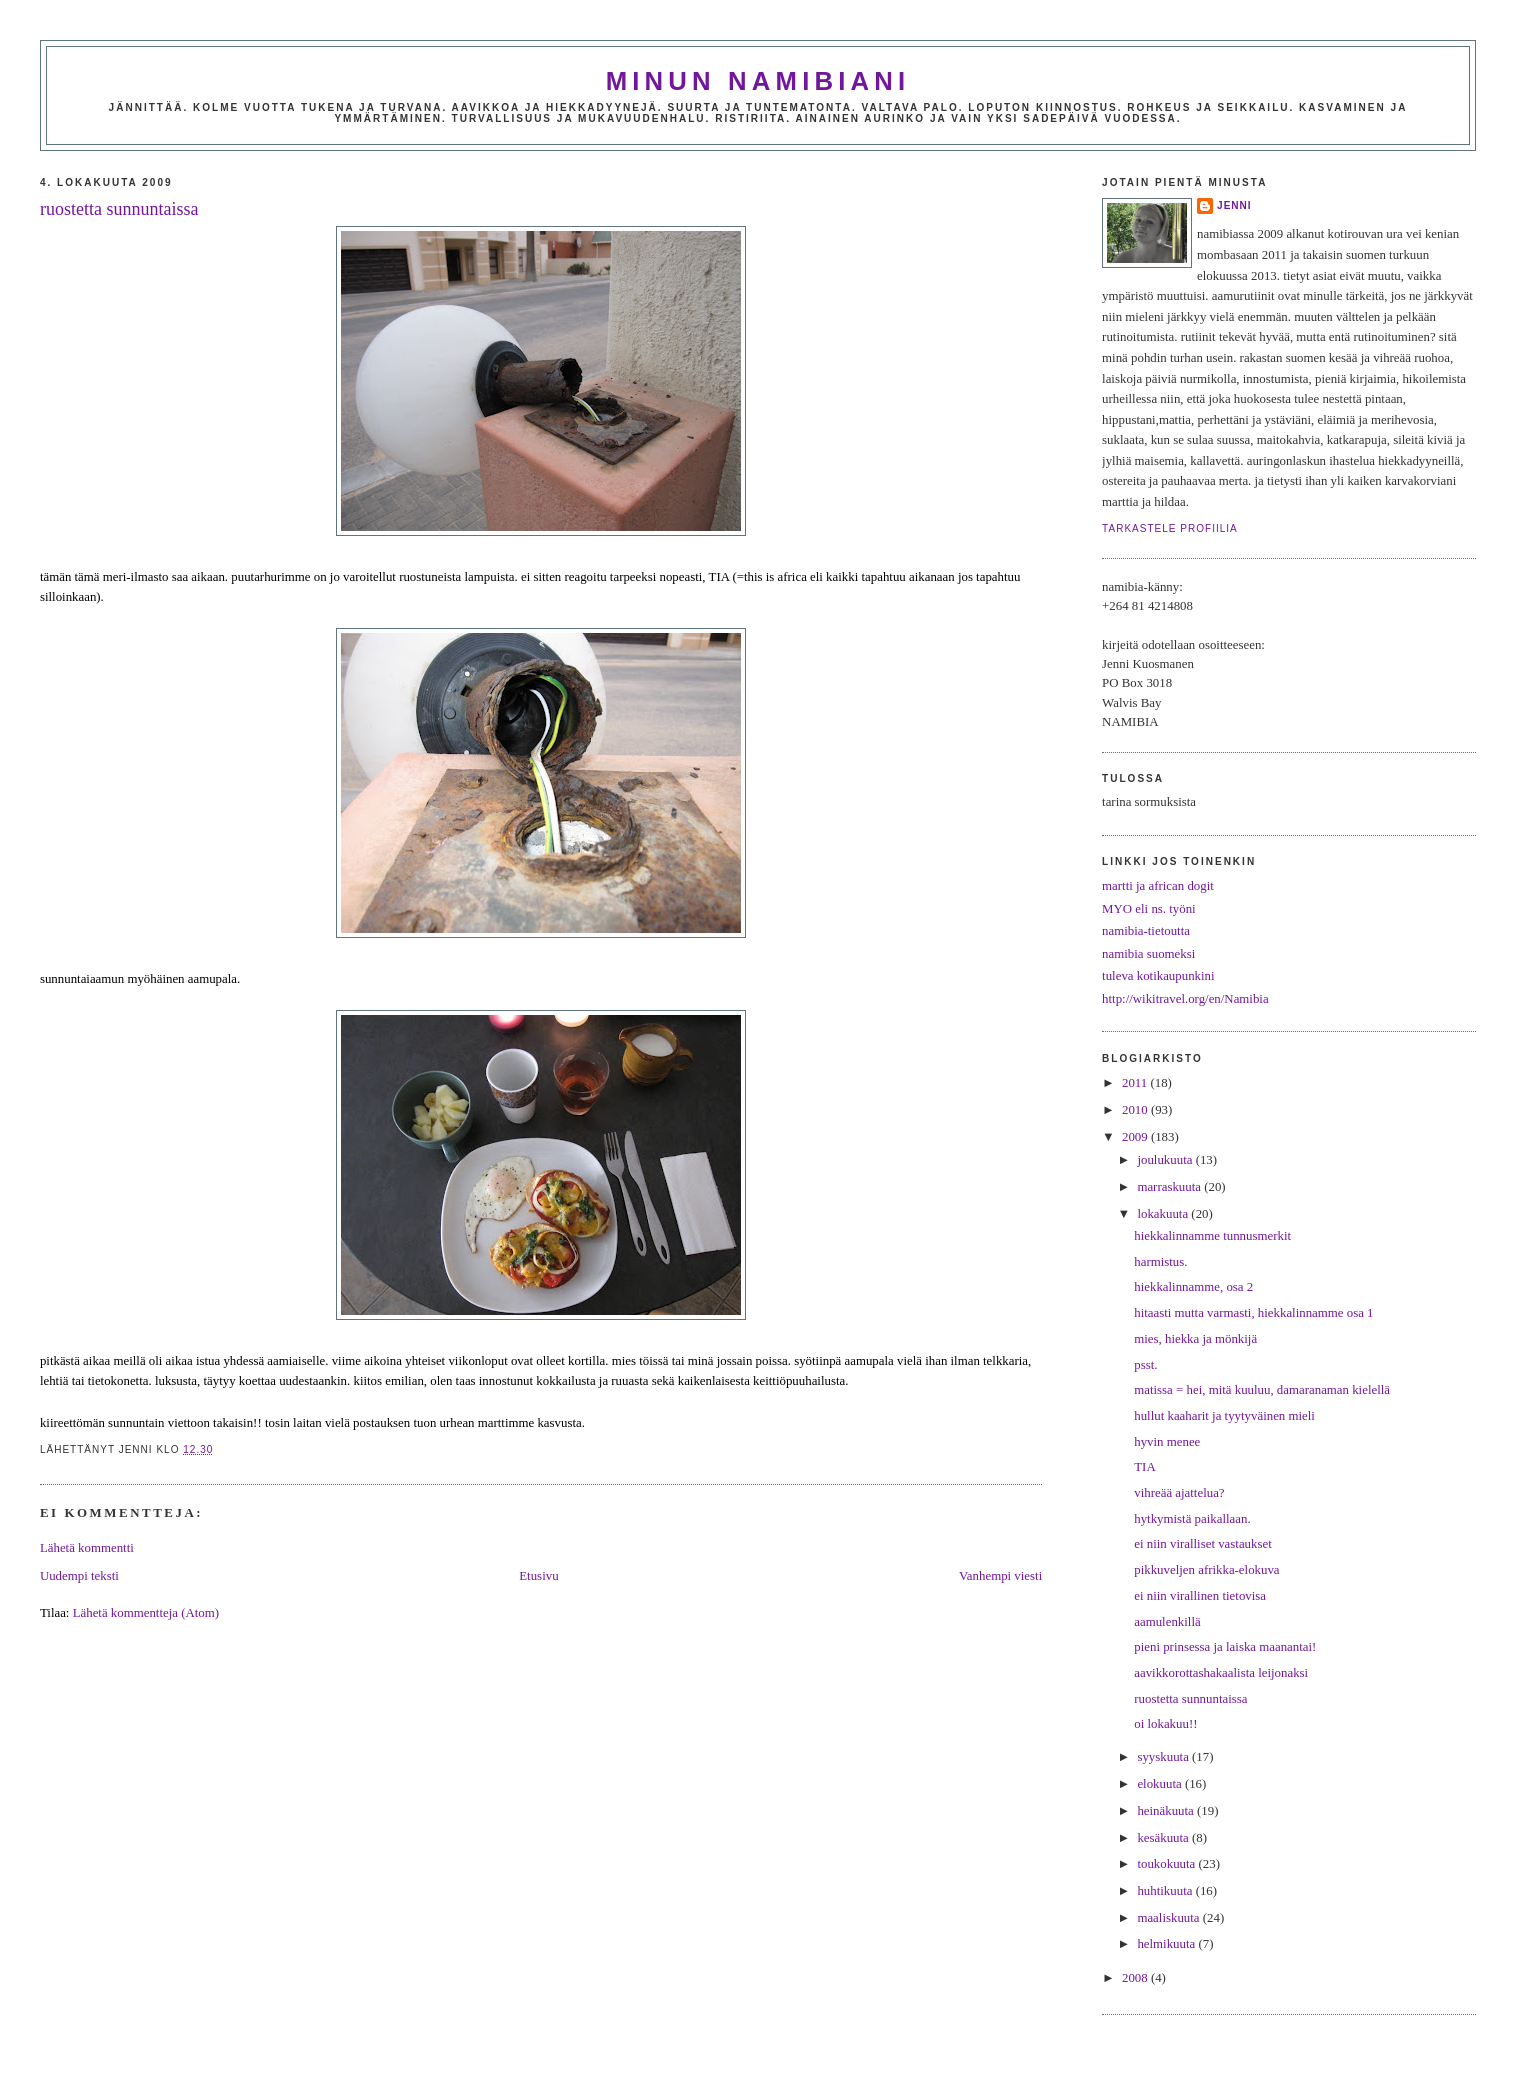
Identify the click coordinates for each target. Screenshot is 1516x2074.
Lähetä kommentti (87, 1548)
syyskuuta (1164, 1757)
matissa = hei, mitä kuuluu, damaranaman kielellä (1262, 1390)
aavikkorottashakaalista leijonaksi (1221, 1673)
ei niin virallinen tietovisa (1200, 1596)
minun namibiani (758, 81)
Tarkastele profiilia (1170, 528)
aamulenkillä (1167, 1622)
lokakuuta (1164, 1214)
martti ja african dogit (1158, 886)
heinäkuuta (1167, 1811)
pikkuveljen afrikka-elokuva (1206, 1570)
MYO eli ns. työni (1149, 909)
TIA (1144, 1467)
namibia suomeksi (1148, 954)
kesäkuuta (1164, 1838)
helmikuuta (1167, 1944)
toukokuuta (1167, 1864)
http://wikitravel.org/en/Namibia (1185, 999)
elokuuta (1161, 1784)
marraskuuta (1170, 1187)
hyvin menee (1167, 1442)
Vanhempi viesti (1000, 1576)
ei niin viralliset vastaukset (1203, 1544)
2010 (1136, 1110)
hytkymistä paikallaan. (1192, 1519)
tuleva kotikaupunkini (1158, 976)
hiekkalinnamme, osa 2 (1193, 1287)
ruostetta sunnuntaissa (119, 209)
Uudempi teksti (79, 1576)
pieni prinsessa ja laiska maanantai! (1225, 1647)
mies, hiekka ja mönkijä (1195, 1339)
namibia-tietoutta (1146, 931)
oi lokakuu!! (1165, 1724)
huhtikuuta (1166, 1891)
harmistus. (1160, 1262)
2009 (1136, 1137)
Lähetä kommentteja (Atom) (146, 1613)
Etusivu (538, 1576)
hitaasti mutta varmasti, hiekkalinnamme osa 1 (1253, 1313)
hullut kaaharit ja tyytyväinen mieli (1224, 1416)
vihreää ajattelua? (1179, 1493)
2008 (1136, 1978)
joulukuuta (1166, 1160)
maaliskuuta (1169, 1918)
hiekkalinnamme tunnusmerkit (1212, 1236)
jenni (1234, 205)
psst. (1145, 1365)
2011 (1136, 1083)
